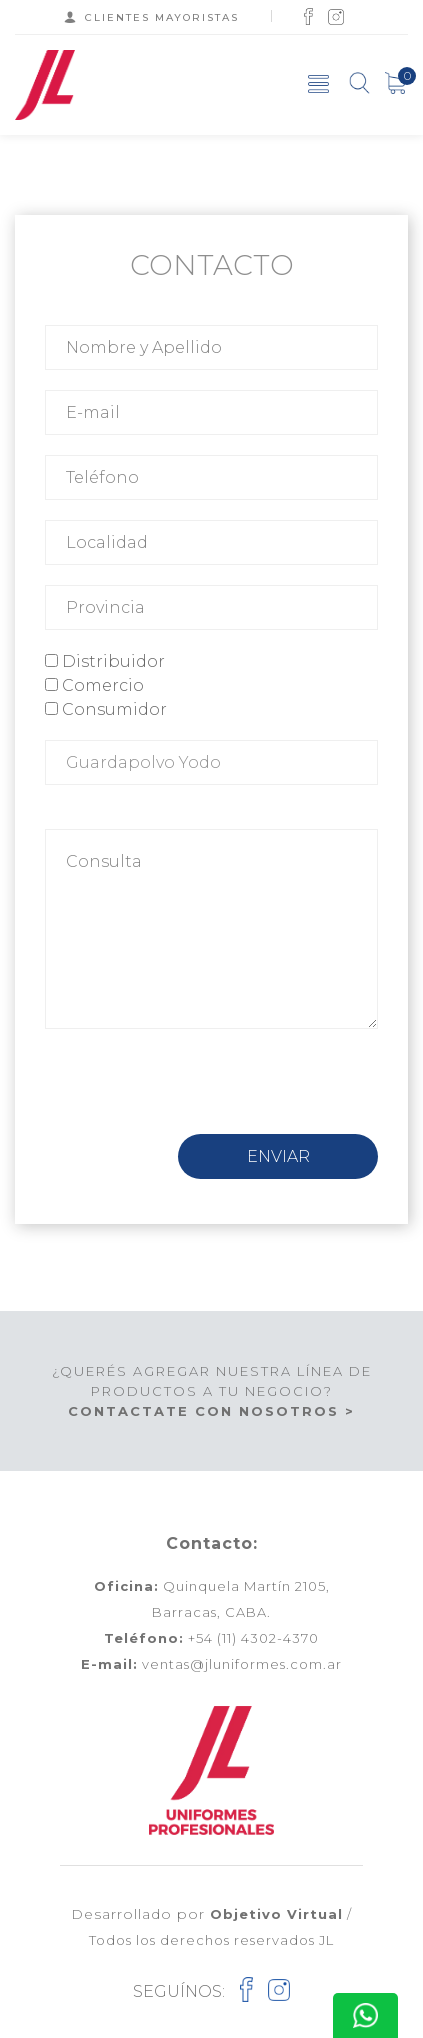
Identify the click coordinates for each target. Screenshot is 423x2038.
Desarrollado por (207, 1914)
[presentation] (197, 1095)
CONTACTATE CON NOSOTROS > (211, 1411)
